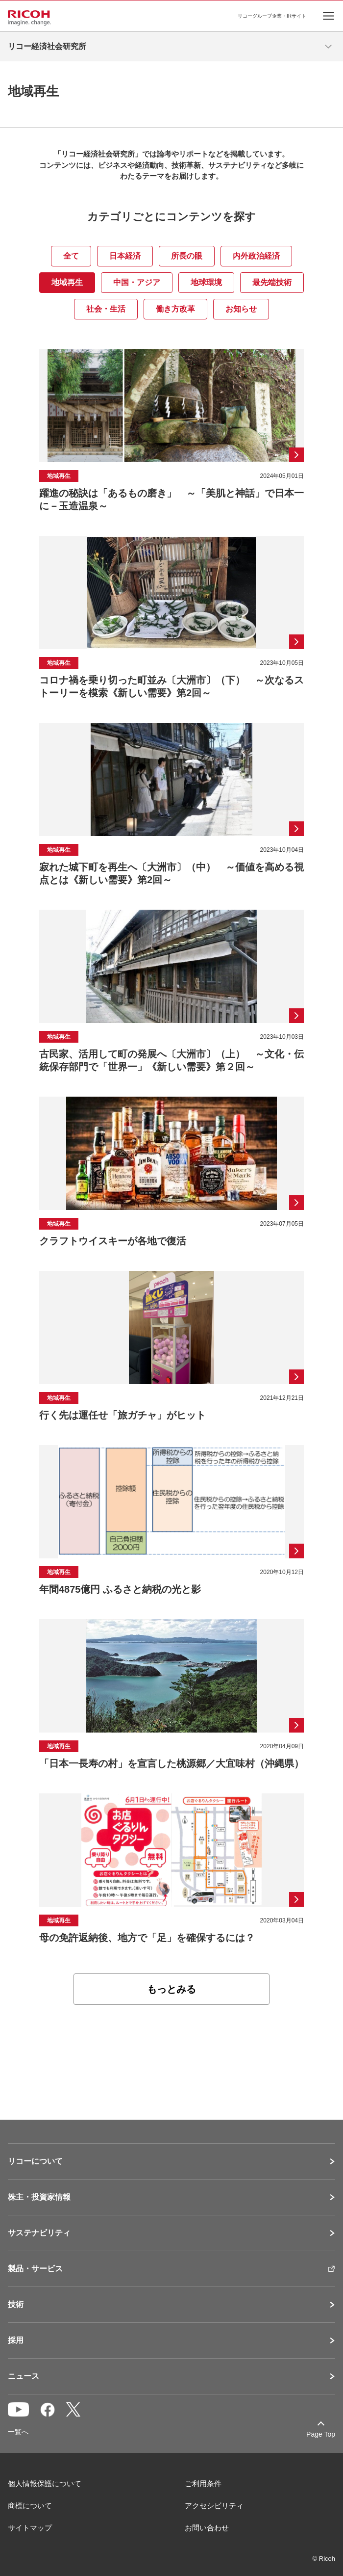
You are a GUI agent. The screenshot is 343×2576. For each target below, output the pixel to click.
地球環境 (206, 282)
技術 (16, 2305)
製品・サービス (35, 2269)
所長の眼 (186, 256)
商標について (30, 2505)
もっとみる (171, 1989)
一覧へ (18, 2432)
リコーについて (35, 2161)
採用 (16, 2340)
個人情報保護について (44, 2483)
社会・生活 (105, 309)
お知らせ (241, 309)
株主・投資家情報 (39, 2197)
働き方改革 (175, 309)
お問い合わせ (207, 2527)
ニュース (23, 2376)
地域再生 (67, 282)
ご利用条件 (203, 2483)
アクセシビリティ (214, 2505)
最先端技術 (272, 282)
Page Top (320, 2434)
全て (71, 256)
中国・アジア (136, 282)
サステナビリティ (39, 2233)
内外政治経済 (256, 256)
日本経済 (125, 256)
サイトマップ (30, 2527)
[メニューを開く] (328, 46)
